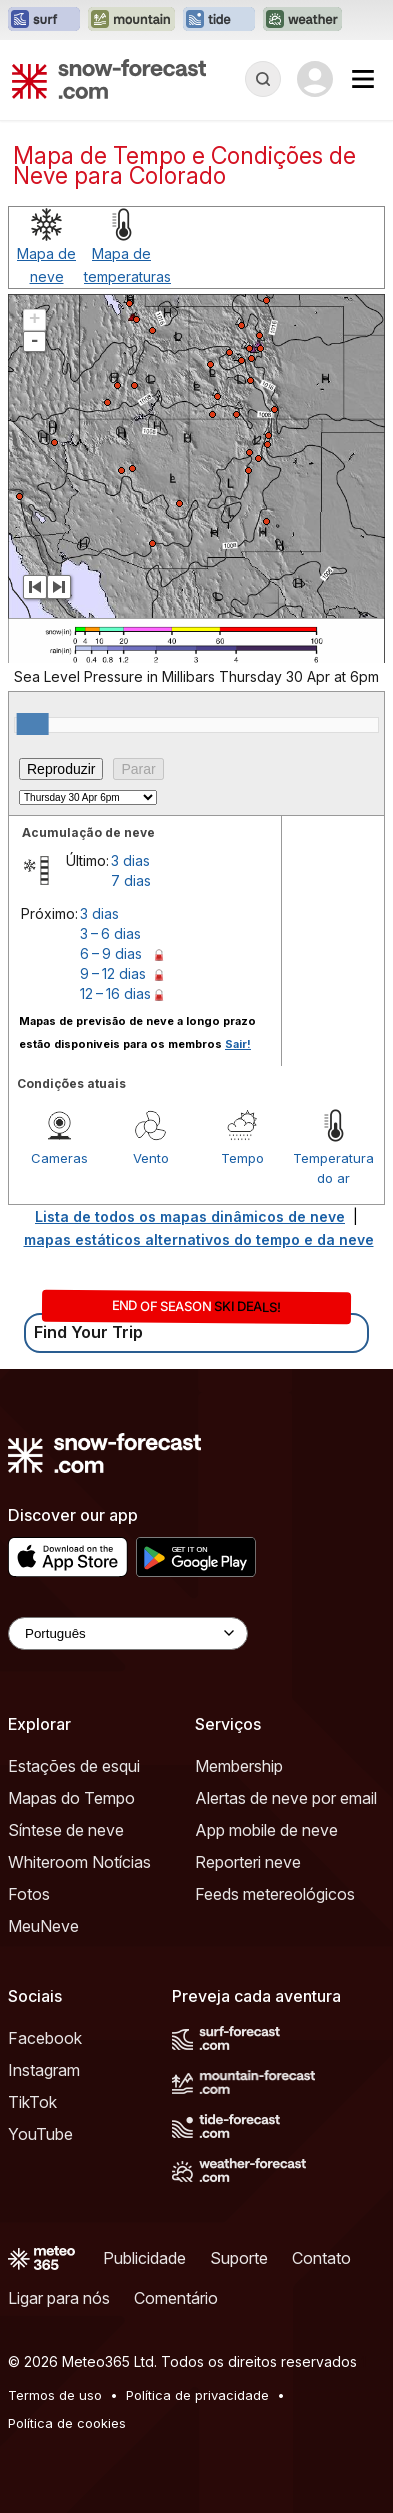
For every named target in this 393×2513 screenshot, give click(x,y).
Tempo (242, 1158)
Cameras (59, 1158)
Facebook (45, 2038)
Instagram (44, 2070)
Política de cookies (67, 2423)
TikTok (32, 2102)
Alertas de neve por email (286, 1798)
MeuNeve (43, 1926)
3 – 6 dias (110, 933)
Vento (151, 1158)
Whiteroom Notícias (79, 1862)
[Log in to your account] (315, 79)
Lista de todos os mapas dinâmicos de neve (190, 1216)
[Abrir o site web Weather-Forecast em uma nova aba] (302, 20)
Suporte (239, 2258)
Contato (321, 2258)
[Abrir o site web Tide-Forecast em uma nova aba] (219, 20)
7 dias (131, 880)
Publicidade (144, 2258)
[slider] (33, 724)
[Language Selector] (128, 1633)
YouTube (40, 2134)
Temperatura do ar (333, 1168)
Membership (239, 1766)
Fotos (29, 1894)
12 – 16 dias (115, 993)
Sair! (238, 1044)
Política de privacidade (197, 2395)
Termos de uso (55, 2395)
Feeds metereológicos (275, 1894)
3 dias (130, 860)
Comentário (176, 2298)
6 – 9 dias (111, 953)
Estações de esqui (74, 1766)
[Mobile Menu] (363, 79)
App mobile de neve (266, 1830)
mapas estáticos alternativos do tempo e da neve (199, 1239)
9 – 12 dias (113, 973)
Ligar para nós (59, 2298)
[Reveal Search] (263, 79)
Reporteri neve (248, 1862)
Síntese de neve (66, 1830)
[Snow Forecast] (109, 79)
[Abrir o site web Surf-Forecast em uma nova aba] (44, 20)
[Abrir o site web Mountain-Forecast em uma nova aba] (131, 20)
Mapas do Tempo (71, 1798)
